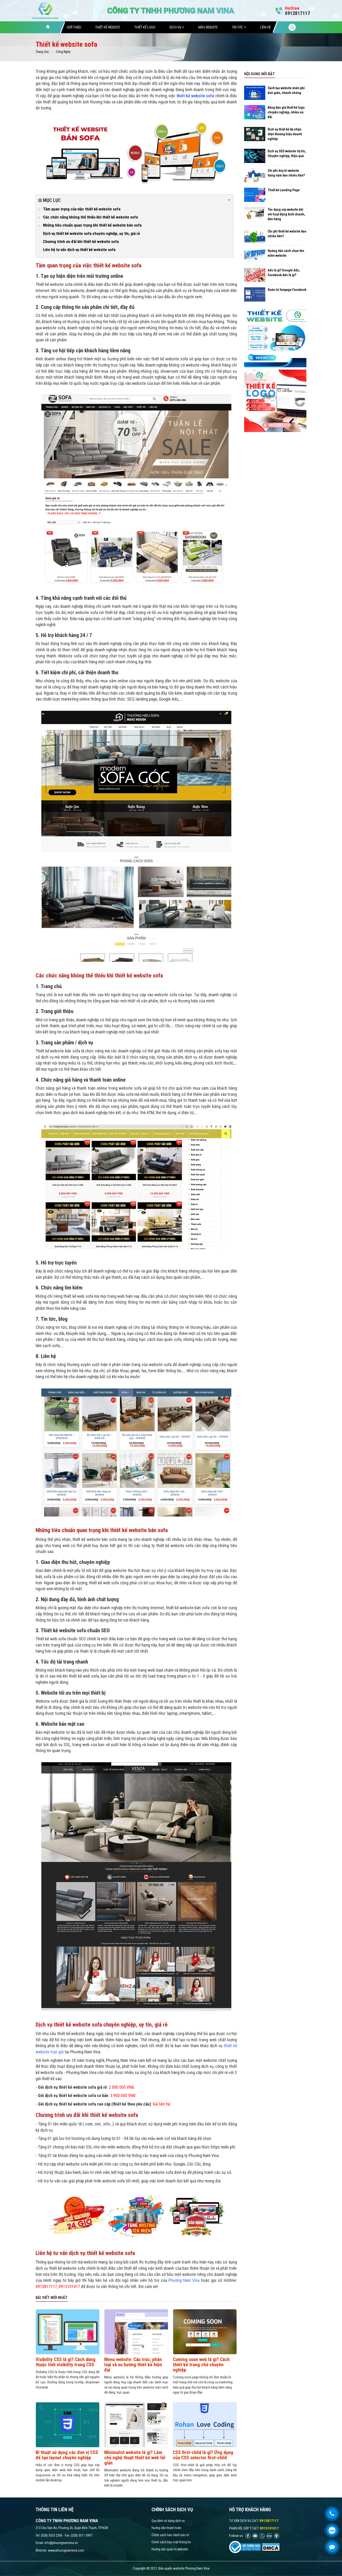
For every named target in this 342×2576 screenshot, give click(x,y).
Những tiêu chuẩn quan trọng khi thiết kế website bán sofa (92, 225)
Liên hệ (265, 27)
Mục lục (134, 200)
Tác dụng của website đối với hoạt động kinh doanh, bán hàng (286, 214)
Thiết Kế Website (107, 27)
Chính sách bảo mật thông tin (171, 2542)
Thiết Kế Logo (144, 27)
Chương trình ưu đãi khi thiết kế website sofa (81, 241)
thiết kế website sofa (195, 95)
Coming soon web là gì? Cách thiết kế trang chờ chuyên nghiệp (201, 2365)
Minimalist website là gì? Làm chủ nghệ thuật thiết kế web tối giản (134, 2458)
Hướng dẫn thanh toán (166, 2528)
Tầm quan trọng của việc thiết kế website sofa (81, 209)
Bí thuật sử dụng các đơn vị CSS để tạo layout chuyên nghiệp (67, 2455)
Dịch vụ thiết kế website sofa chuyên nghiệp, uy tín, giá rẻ (91, 233)
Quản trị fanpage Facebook (287, 290)
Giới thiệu (74, 27)
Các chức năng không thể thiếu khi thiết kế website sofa (90, 217)
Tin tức (239, 27)
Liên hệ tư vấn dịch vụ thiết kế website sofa (79, 249)
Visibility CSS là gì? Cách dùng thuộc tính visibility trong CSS (65, 2362)
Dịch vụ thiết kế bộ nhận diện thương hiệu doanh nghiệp (285, 134)
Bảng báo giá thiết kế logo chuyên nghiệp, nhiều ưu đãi (286, 112)
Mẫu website (208, 27)
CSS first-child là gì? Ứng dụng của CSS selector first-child (203, 2455)
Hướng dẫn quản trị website (170, 2549)
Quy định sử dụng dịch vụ (168, 2521)
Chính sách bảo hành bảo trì (170, 2535)
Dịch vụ (177, 27)
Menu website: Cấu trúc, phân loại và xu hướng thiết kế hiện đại (133, 2365)
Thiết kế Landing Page (284, 190)
